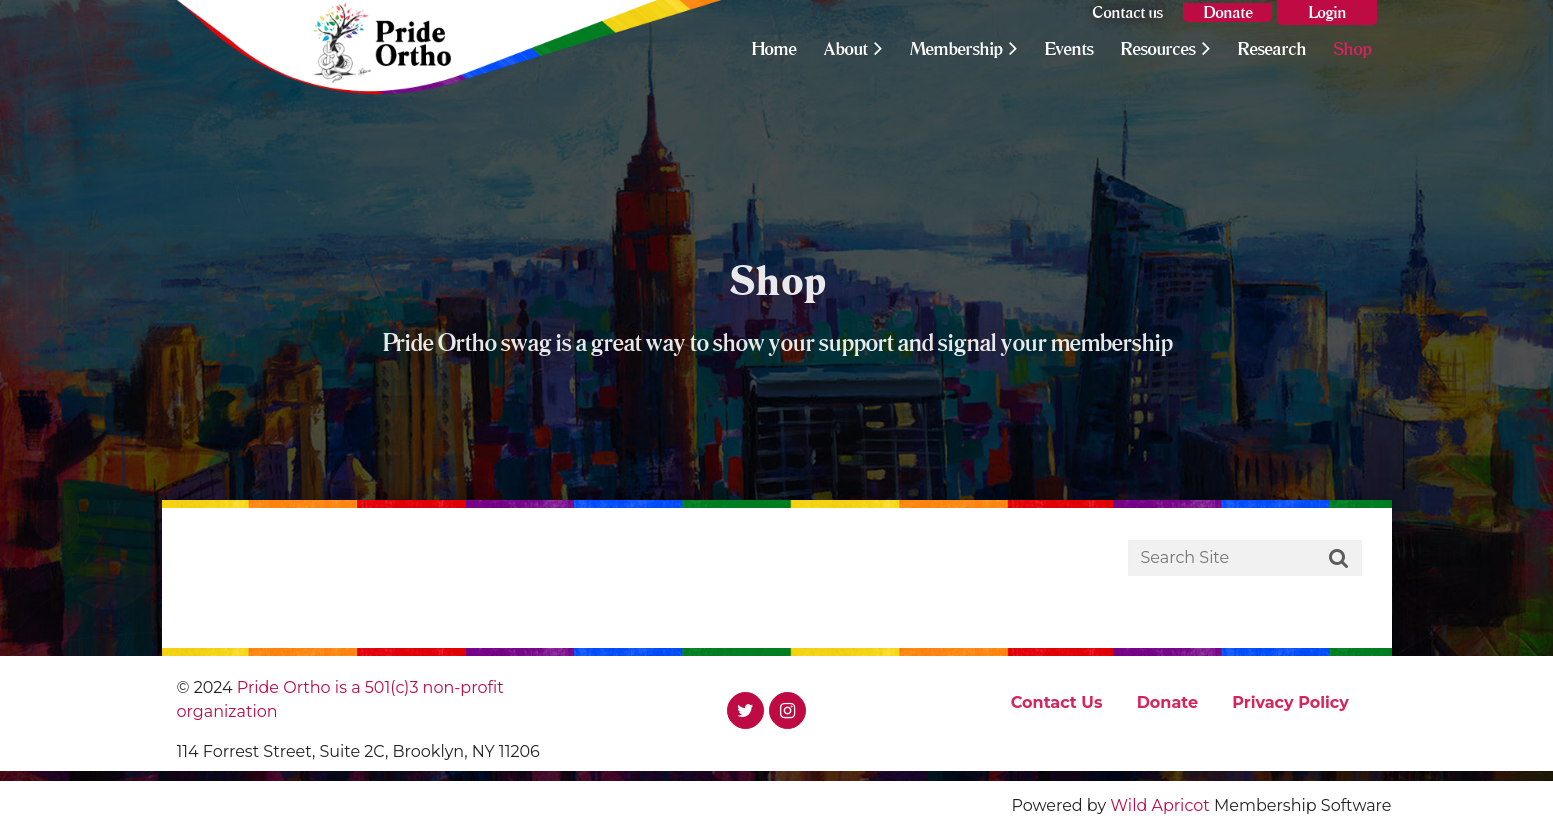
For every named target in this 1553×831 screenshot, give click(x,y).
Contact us (1127, 12)
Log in (1327, 12)
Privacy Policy (1290, 702)
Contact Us (1057, 702)
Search (1339, 559)
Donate (1227, 12)
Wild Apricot (1159, 805)
